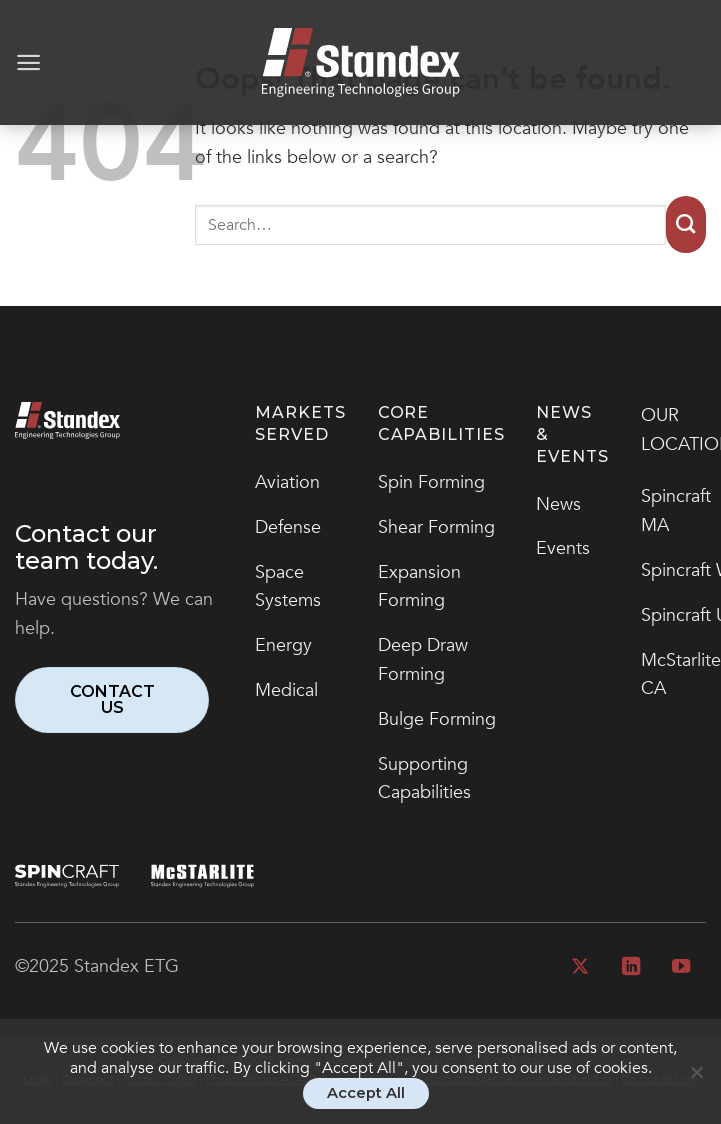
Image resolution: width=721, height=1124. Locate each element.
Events (563, 548)
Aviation (287, 482)
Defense (288, 527)
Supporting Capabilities (424, 779)
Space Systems (288, 587)
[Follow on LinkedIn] (630, 967)
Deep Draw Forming (423, 660)
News (558, 504)
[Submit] (686, 224)
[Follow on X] (580, 967)
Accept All (366, 1093)
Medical (286, 690)
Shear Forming (436, 527)
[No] (696, 1081)
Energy (283, 645)
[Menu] (28, 62)
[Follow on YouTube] (681, 967)
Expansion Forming (419, 587)
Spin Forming (431, 482)
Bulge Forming (437, 719)
